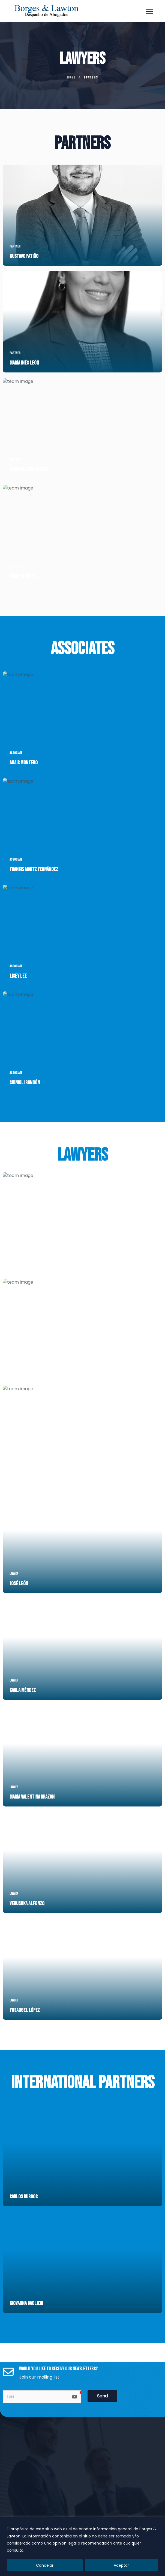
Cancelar (44, 2565)
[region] (82, 2546)
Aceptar (121, 2565)
